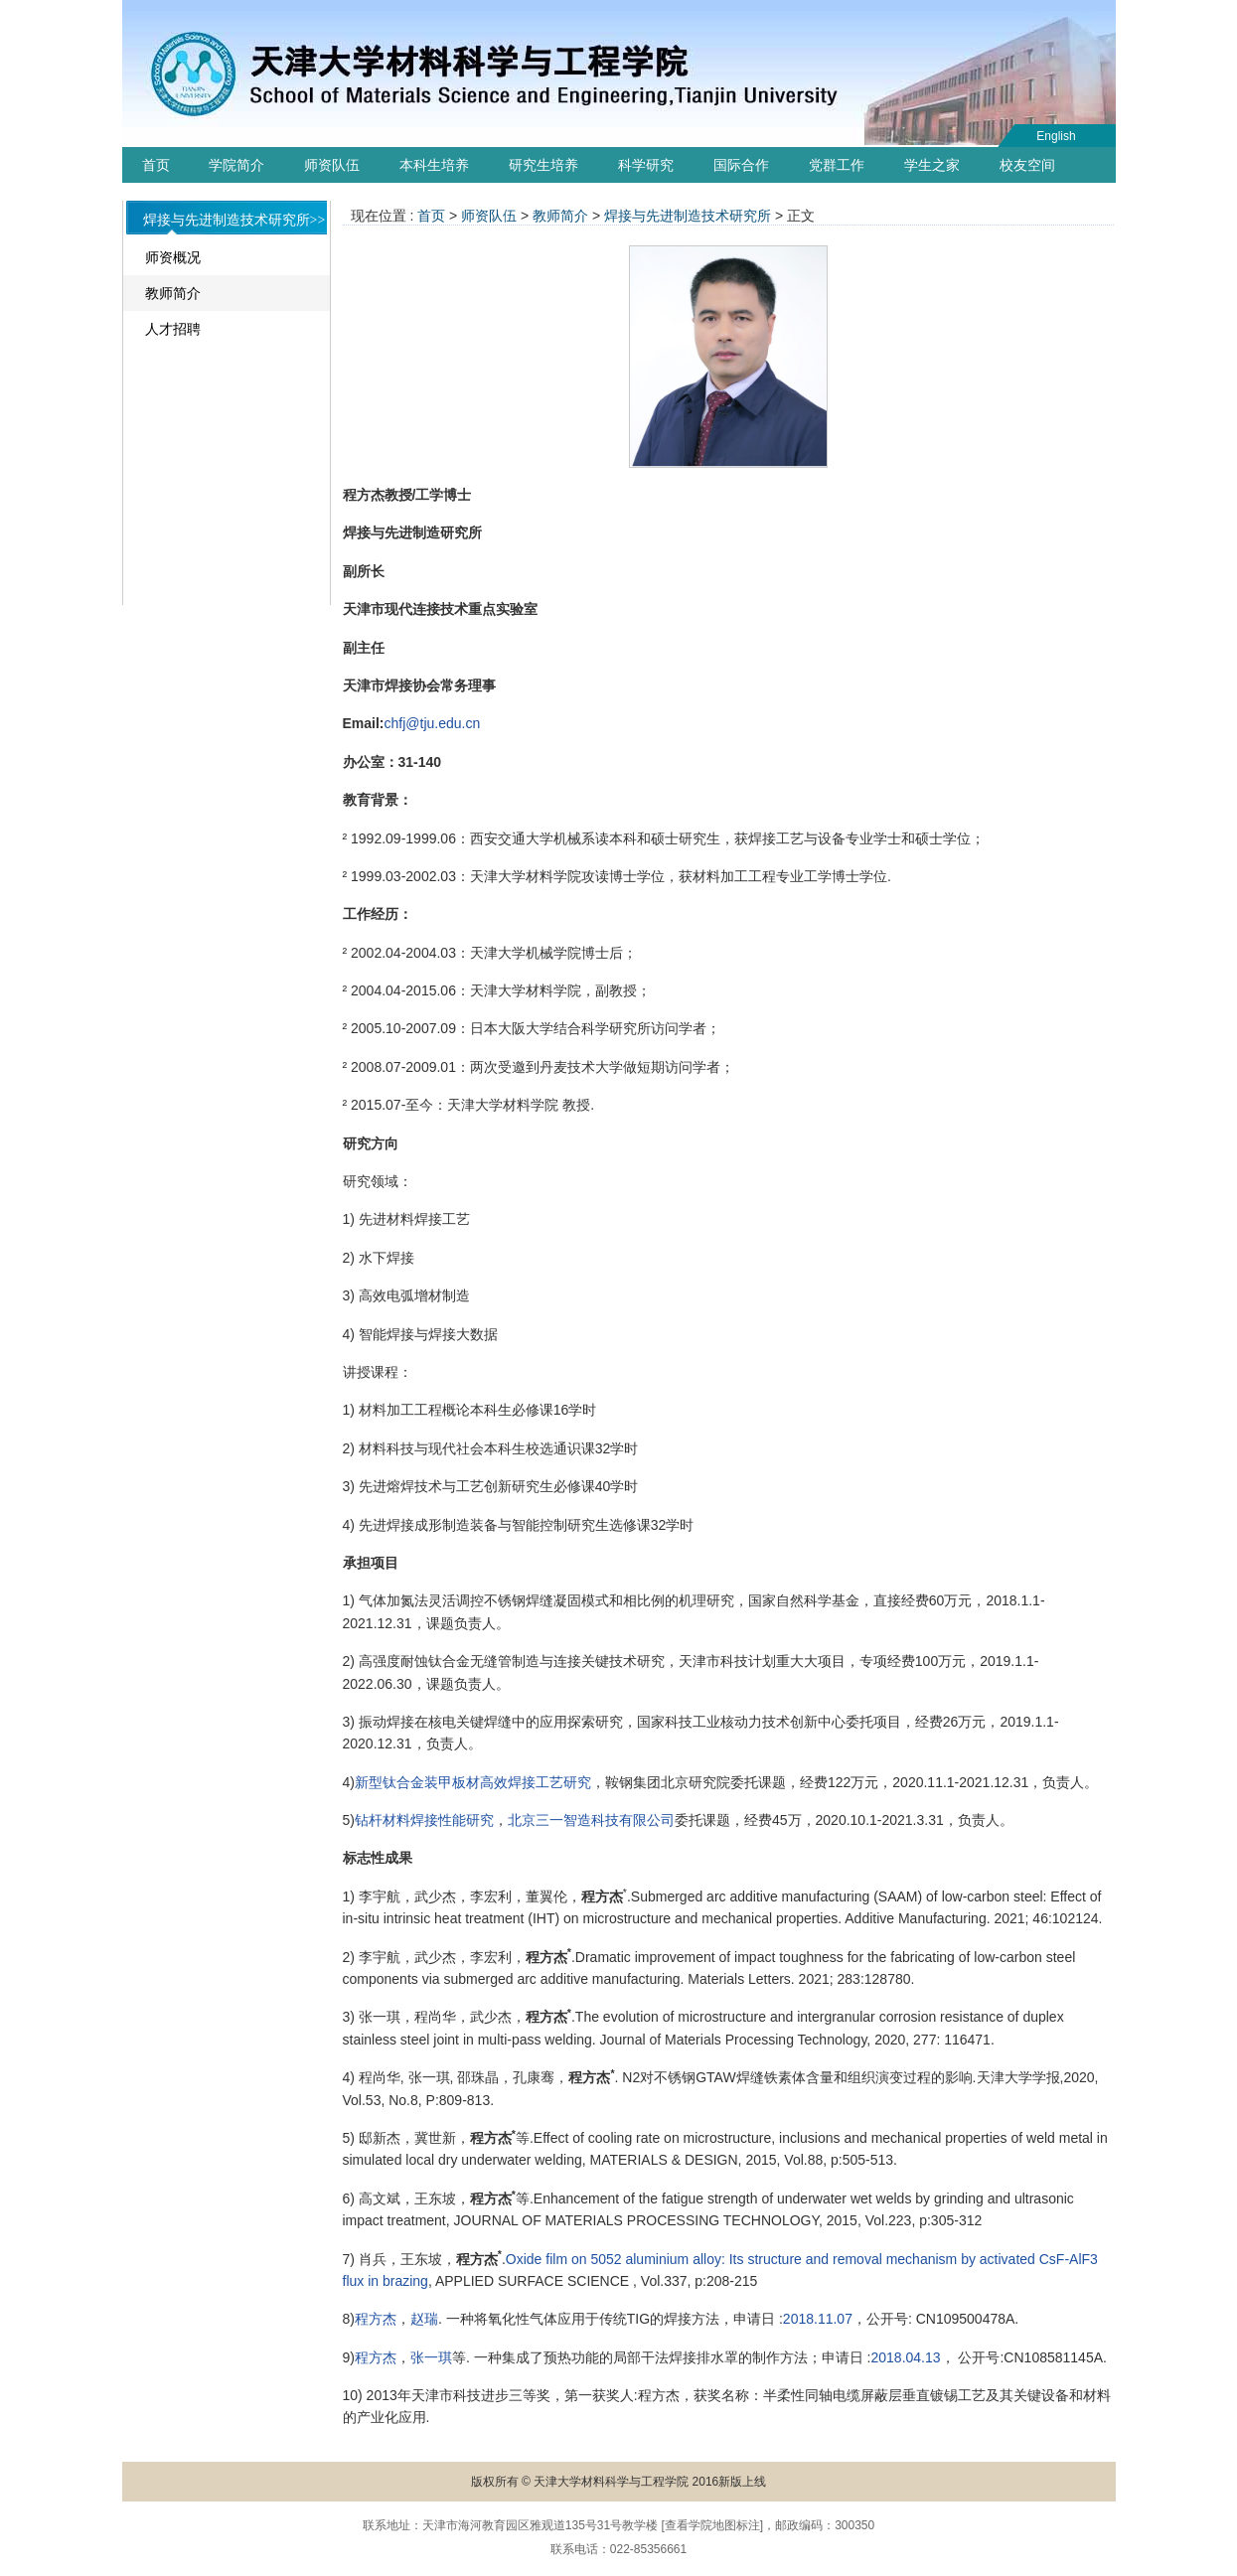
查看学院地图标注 (712, 2525)
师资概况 (173, 257)
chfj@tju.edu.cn (433, 723)
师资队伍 (332, 165)
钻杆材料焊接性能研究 (424, 1820)
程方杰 (375, 2319)
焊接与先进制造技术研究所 (687, 216)
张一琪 (431, 2357)
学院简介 (236, 165)
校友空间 (1027, 165)
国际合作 (741, 165)
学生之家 (932, 165)
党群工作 (836, 165)
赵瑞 (424, 2319)
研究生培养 (543, 165)
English (1055, 136)
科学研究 (646, 165)
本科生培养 (434, 165)
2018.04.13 (906, 2357)
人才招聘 (173, 329)
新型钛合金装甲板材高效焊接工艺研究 (473, 1782)
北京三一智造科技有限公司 (591, 1820)
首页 (156, 165)
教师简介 (173, 293)
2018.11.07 (817, 2319)
